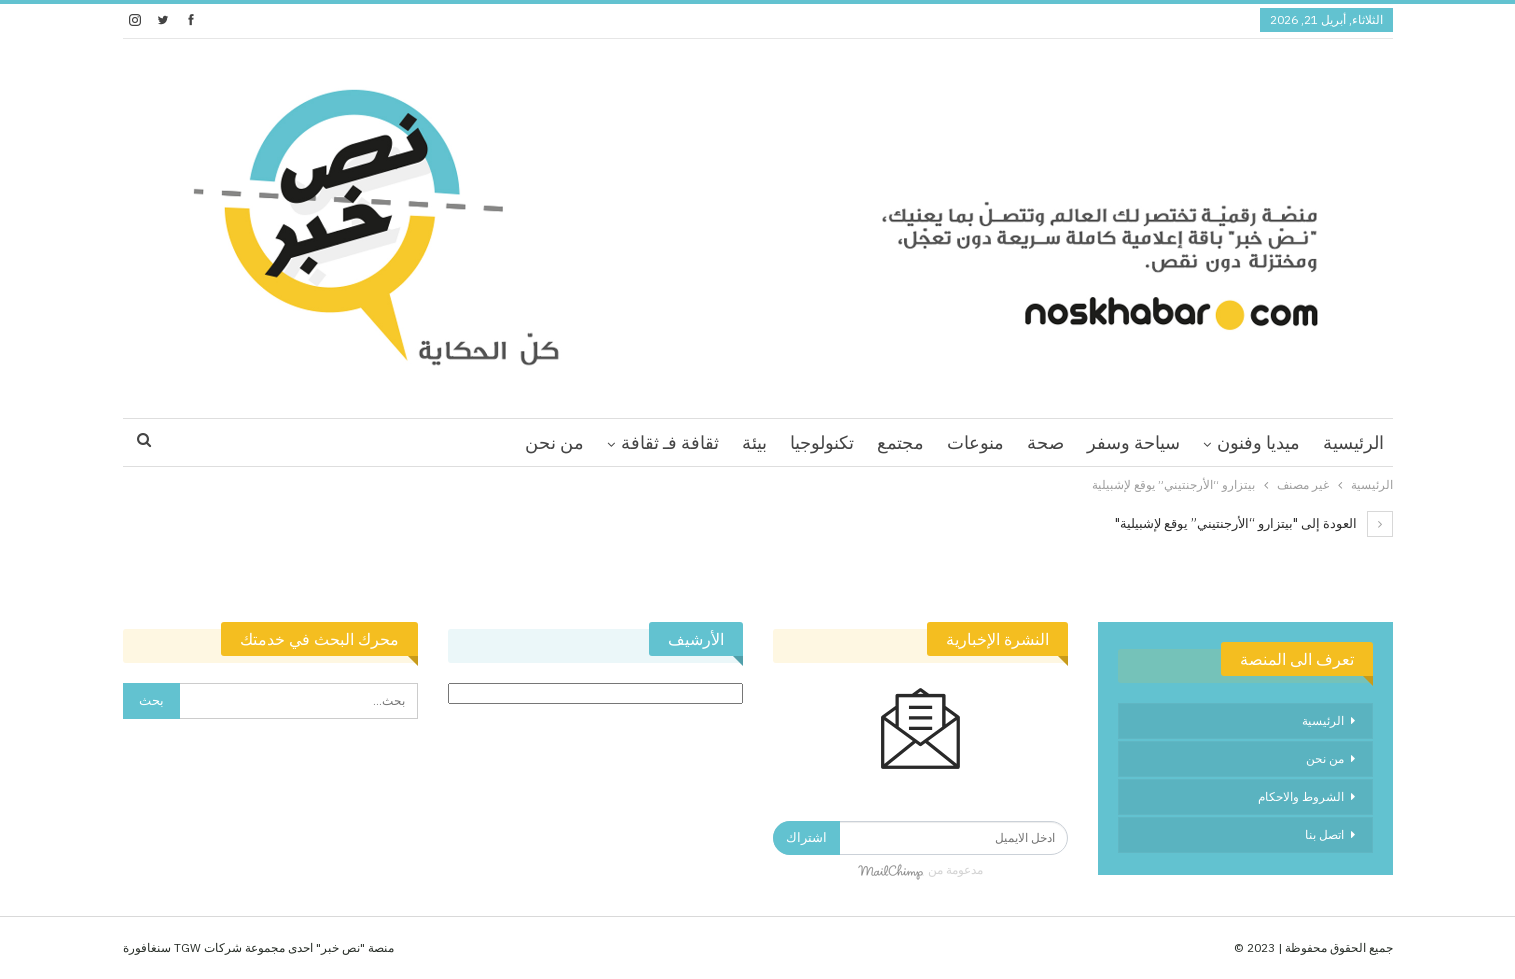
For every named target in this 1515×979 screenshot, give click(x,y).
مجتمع (900, 442)
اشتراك (806, 837)
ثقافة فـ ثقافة (670, 442)
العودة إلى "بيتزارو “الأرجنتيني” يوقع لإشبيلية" (1254, 523)
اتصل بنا (1324, 834)
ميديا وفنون (1258, 442)
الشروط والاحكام (1301, 796)
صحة (1045, 442)
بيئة (754, 442)
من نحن (554, 442)
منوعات (975, 442)
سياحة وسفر (1133, 442)
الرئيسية (1353, 442)
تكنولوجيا (822, 442)
